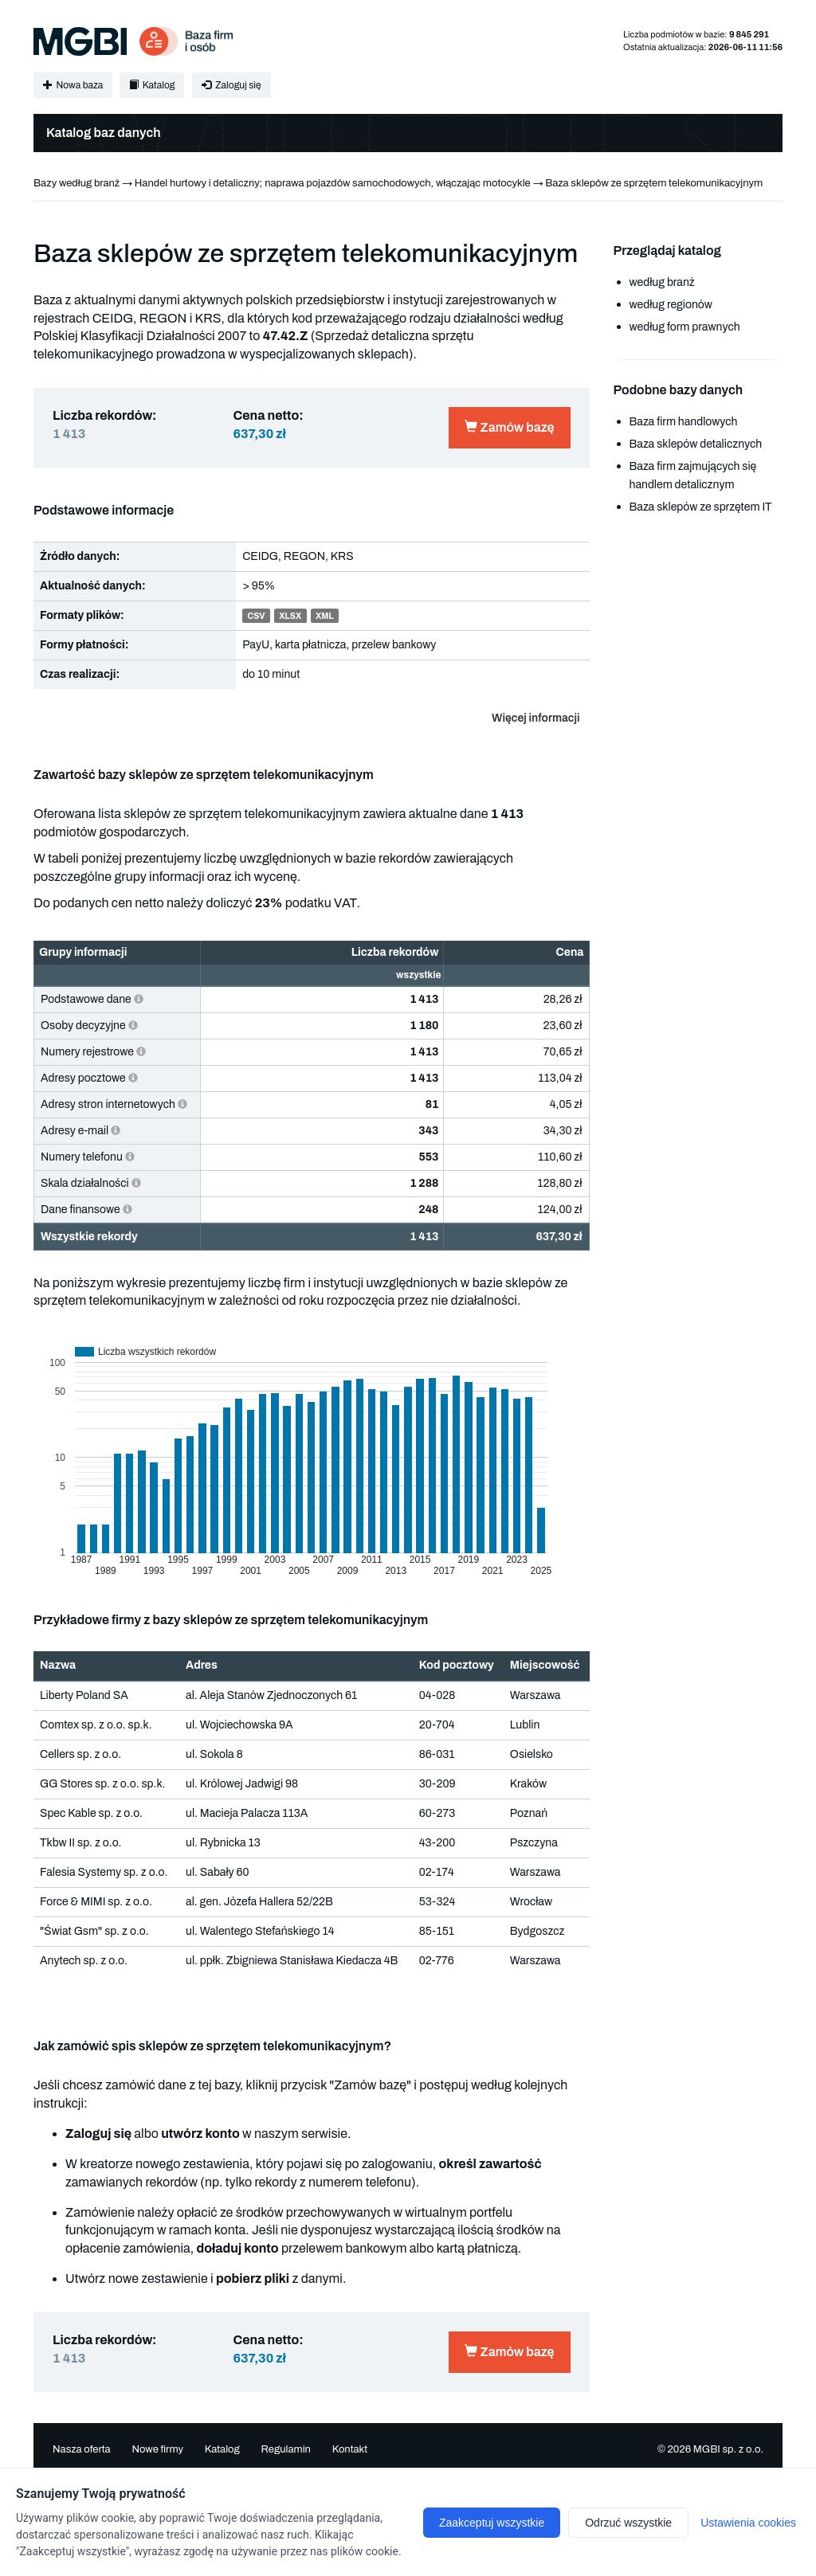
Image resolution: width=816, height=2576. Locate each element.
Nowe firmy (157, 2449)
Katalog (152, 85)
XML (325, 616)
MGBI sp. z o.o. (728, 2449)
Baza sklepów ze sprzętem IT (701, 507)
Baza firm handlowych (684, 422)
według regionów (671, 305)
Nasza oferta (82, 2449)
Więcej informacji (535, 718)
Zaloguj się (231, 85)
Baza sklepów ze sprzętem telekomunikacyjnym (654, 183)
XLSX (290, 616)
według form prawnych (685, 327)
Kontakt (350, 2449)
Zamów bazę (509, 427)
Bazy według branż (76, 183)
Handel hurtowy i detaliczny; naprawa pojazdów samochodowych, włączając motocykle (333, 183)
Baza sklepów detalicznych (696, 444)
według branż (662, 282)
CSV (256, 616)
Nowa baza (73, 85)
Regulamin (285, 2449)
